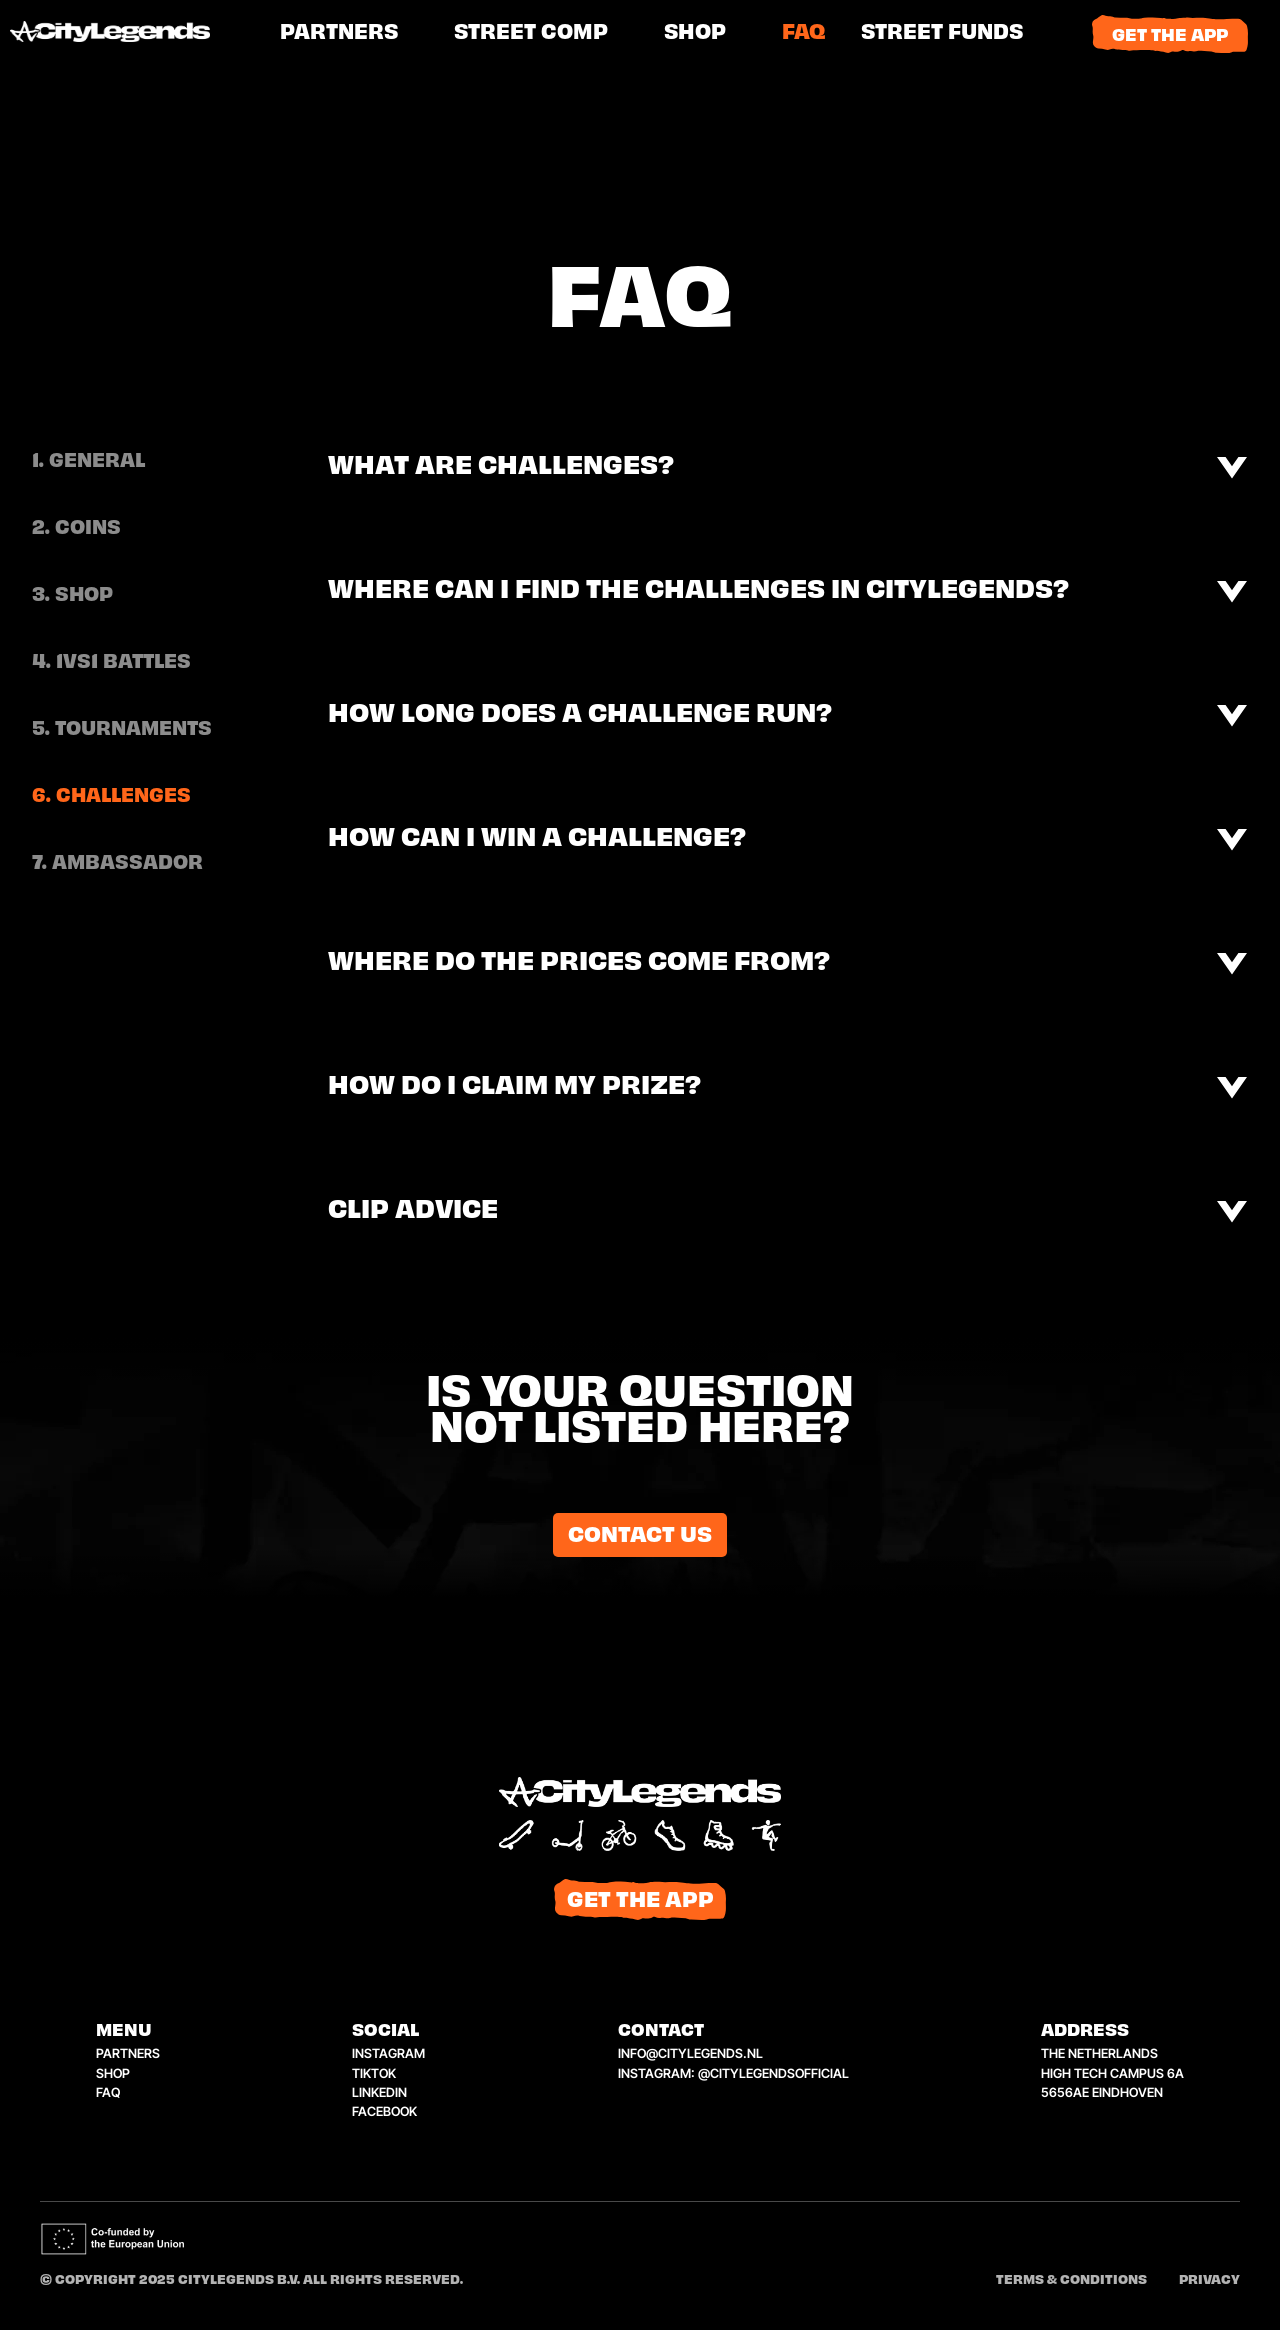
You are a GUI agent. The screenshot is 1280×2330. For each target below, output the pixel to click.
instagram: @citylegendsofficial (733, 2073)
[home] (135, 35)
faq (108, 2092)
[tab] (122, 462)
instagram (388, 2053)
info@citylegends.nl (690, 2053)
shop (695, 33)
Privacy (1209, 2281)
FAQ (803, 33)
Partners (128, 2053)
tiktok (374, 2073)
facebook (384, 2111)
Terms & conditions (1071, 2281)
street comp (531, 33)
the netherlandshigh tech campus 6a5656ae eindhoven (1112, 2072)
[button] (942, 34)
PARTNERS (339, 33)
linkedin (379, 2092)
